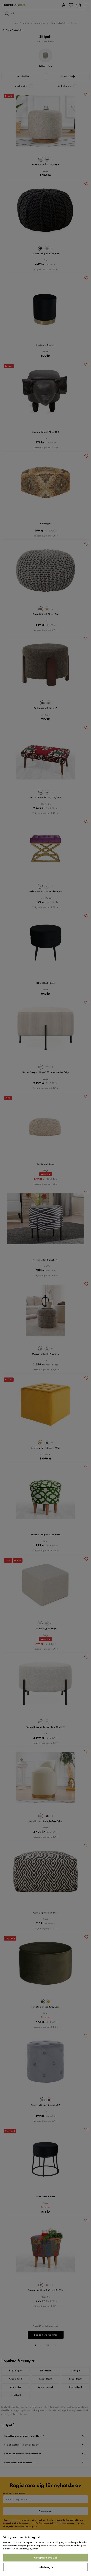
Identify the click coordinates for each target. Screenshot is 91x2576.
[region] (45, 2553)
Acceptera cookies (45, 2557)
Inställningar (45, 2567)
